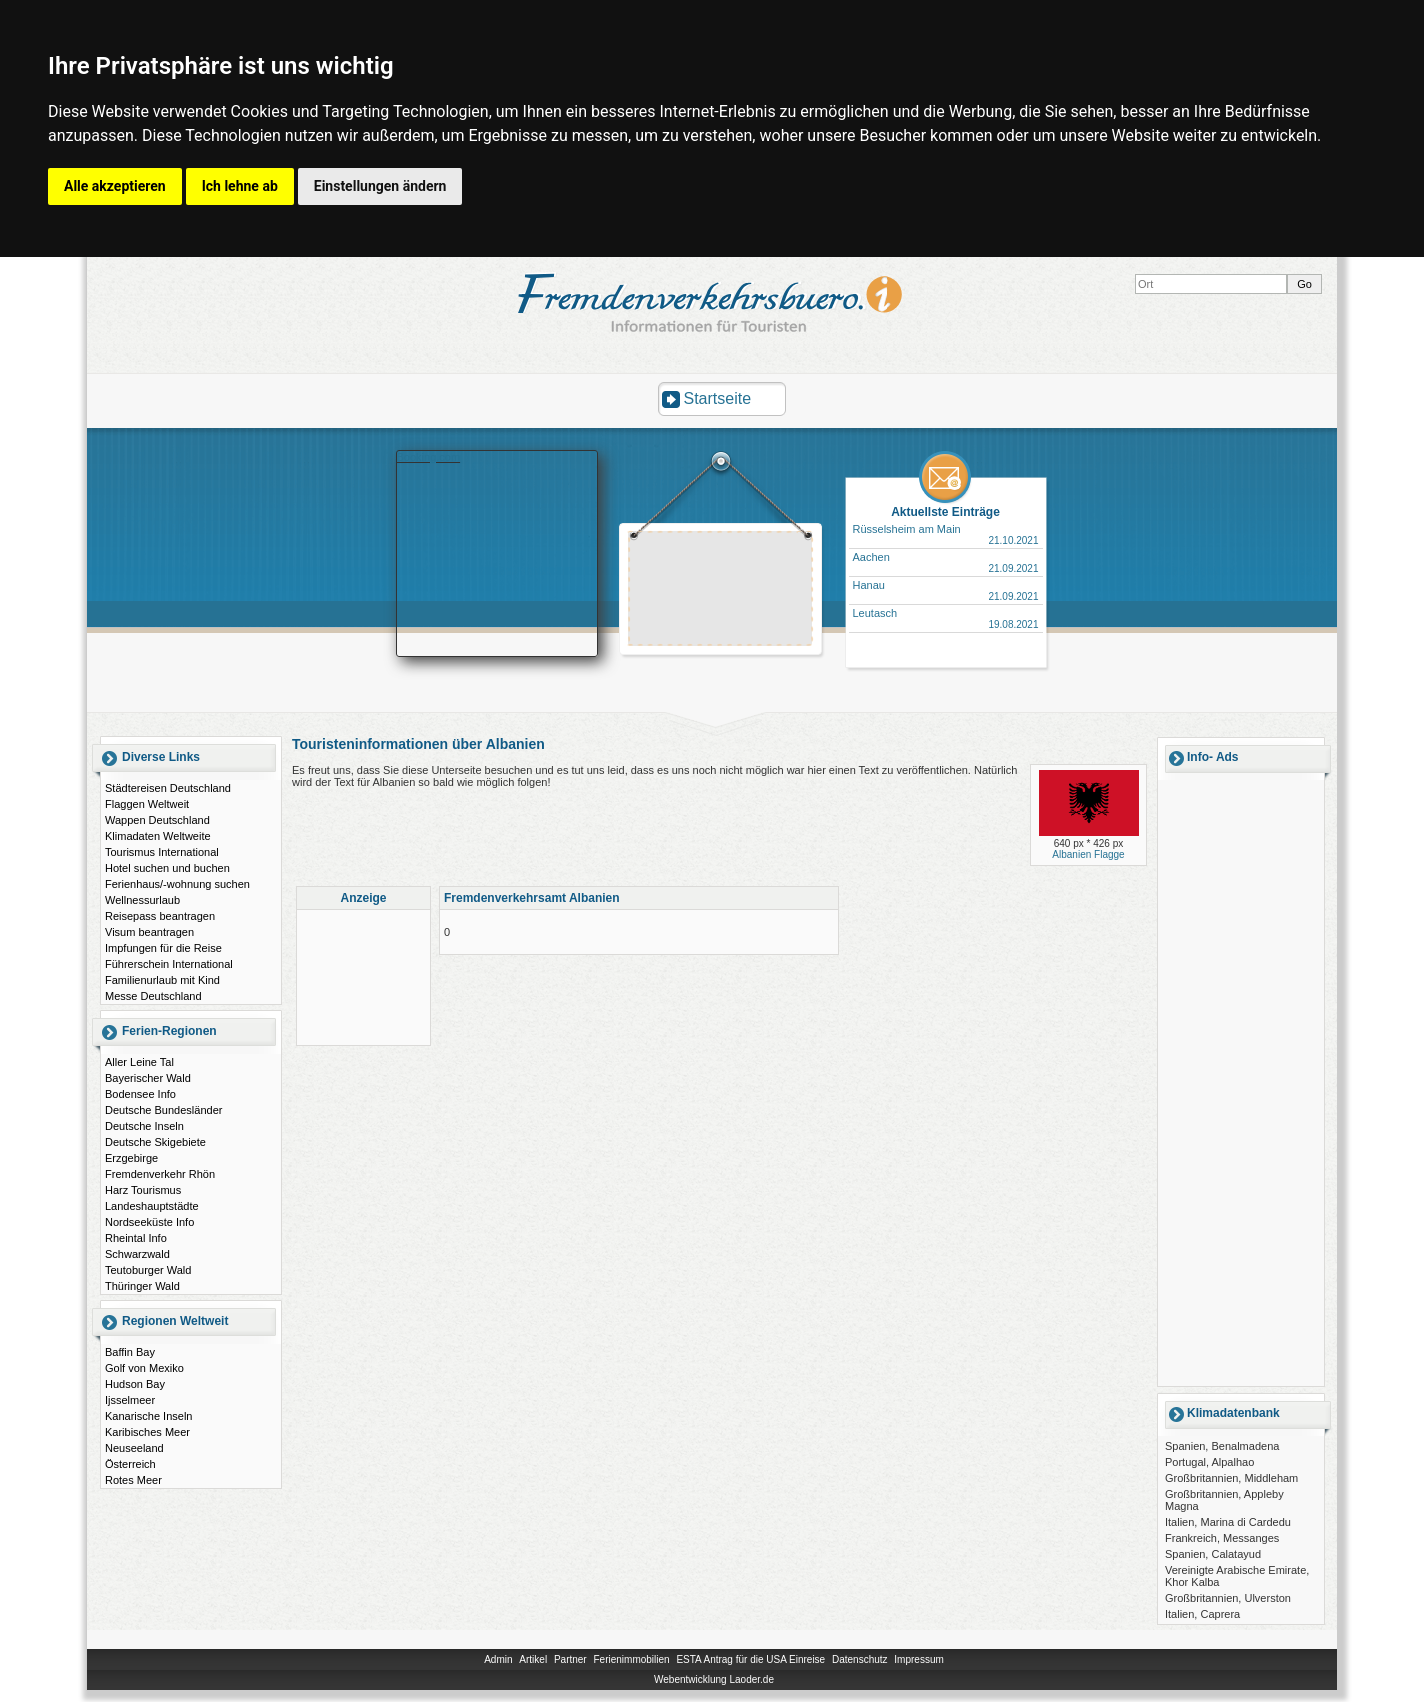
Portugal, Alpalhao (1209, 1462)
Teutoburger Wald (148, 1270)
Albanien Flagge (1088, 854)
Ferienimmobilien (631, 1659)
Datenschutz (860, 1659)
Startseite (718, 398)
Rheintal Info (136, 1238)
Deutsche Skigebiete (155, 1142)
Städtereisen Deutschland (168, 788)
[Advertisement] (721, 591)
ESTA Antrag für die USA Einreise (750, 1659)
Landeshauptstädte (152, 1206)
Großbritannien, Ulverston (1228, 1598)
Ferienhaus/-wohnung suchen (177, 884)
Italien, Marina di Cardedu (1228, 1522)
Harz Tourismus (143, 1190)
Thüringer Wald (142, 1286)
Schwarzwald (137, 1254)
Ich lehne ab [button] (240, 186)
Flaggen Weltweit (147, 804)
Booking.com (429, 457)
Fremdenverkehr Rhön (160, 1174)
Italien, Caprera (1202, 1614)
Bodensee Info (140, 1094)
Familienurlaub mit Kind (162, 980)
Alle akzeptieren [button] (115, 186)
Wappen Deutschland (157, 820)
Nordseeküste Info (149, 1222)
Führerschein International (169, 964)
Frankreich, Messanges (1222, 1538)
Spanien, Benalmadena (1222, 1446)
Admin (498, 1659)
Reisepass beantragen (160, 916)
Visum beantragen (149, 932)
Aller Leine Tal (139, 1062)
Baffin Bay (130, 1352)
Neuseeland (134, 1448)
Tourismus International (162, 852)
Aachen (871, 557)
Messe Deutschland (153, 996)
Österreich (130, 1464)
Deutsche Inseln (144, 1126)
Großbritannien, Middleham (1231, 1478)
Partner (570, 1659)
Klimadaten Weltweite (158, 836)
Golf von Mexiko (144, 1368)
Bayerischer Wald (148, 1078)
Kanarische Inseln (148, 1416)
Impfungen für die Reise (163, 948)
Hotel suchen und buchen (167, 868)
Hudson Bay (135, 1384)
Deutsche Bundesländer (163, 1110)
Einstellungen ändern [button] (380, 186)
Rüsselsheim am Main (907, 529)
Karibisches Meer (147, 1432)
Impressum (918, 1659)
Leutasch (875, 613)
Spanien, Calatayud (1213, 1554)
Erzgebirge (131, 1158)
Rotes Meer (133, 1480)
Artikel (533, 1659)
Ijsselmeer (130, 1400)
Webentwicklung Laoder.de (714, 1679)
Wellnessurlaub (142, 900)
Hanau (869, 585)
